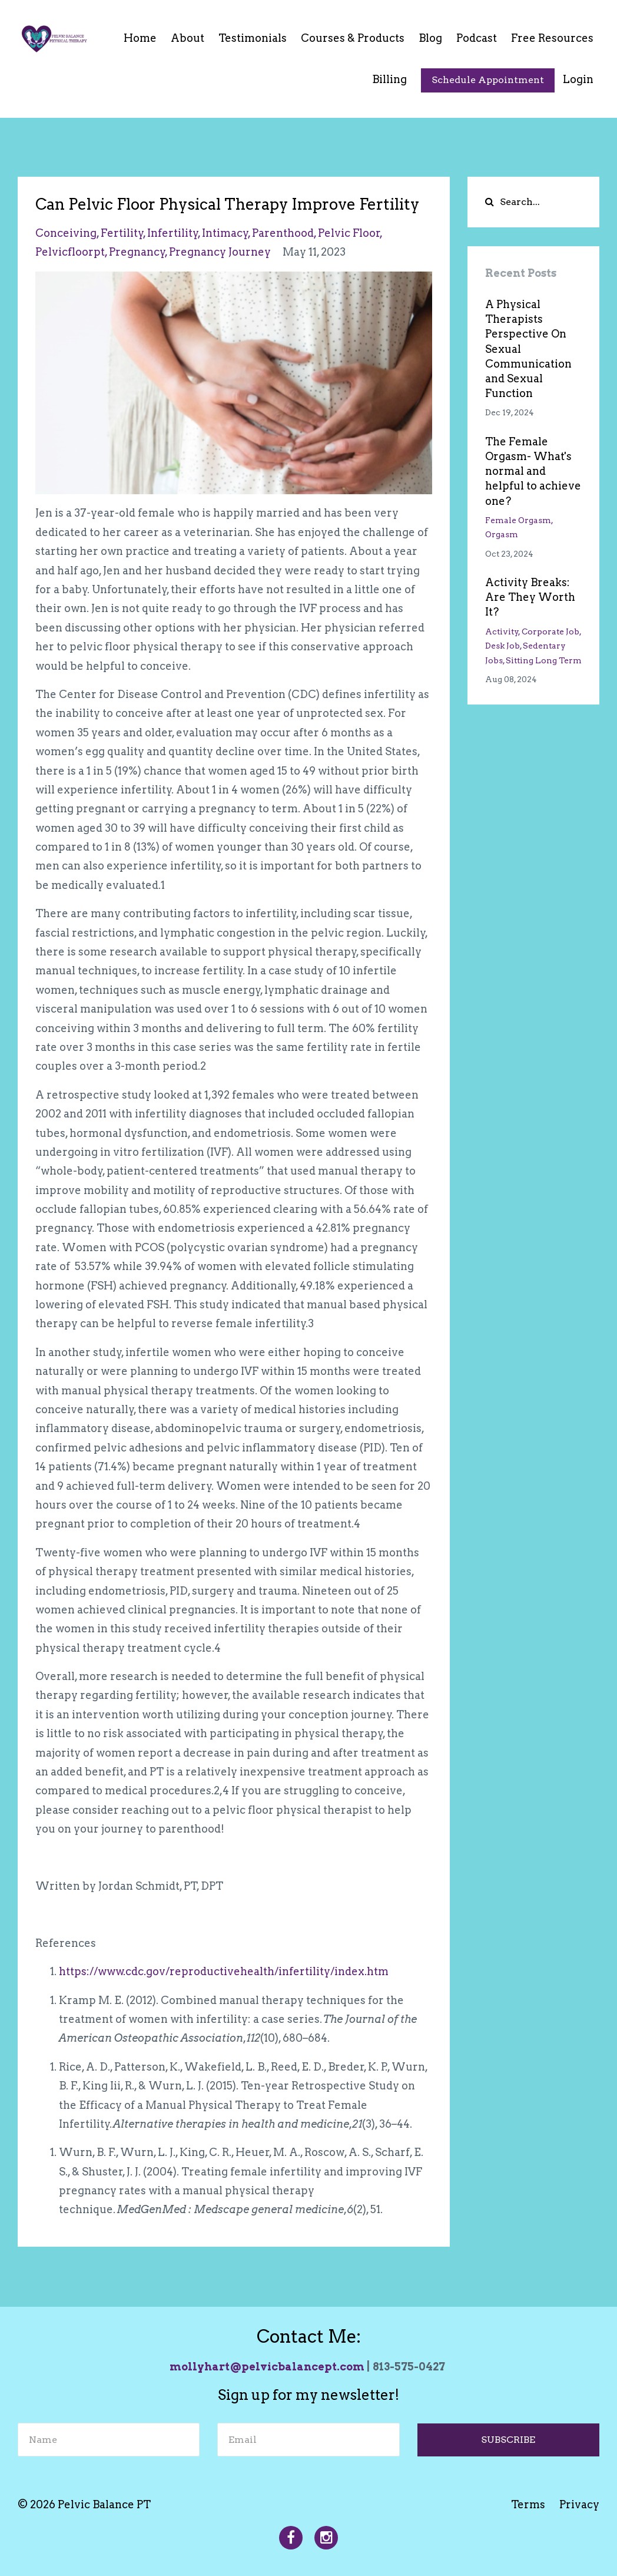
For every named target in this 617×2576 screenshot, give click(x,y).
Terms (528, 2504)
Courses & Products (352, 38)
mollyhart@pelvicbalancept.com (267, 2366)
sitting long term (544, 660)
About (187, 38)
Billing (389, 79)
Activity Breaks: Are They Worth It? (530, 597)
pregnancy (137, 252)
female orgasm (518, 520)
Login (578, 79)
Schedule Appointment (488, 79)
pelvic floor (349, 233)
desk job (502, 645)
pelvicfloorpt (70, 252)
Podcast (476, 38)
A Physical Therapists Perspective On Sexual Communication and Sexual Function (528, 348)
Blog (430, 38)
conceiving (66, 233)
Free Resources (552, 38)
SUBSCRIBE (508, 2439)
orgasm (501, 534)
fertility (122, 233)
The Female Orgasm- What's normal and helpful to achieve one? (533, 471)
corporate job (550, 631)
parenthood (283, 233)
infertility (172, 233)
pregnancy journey (220, 252)
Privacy (579, 2504)
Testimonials (252, 38)
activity (502, 631)
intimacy (225, 233)
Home (140, 38)
